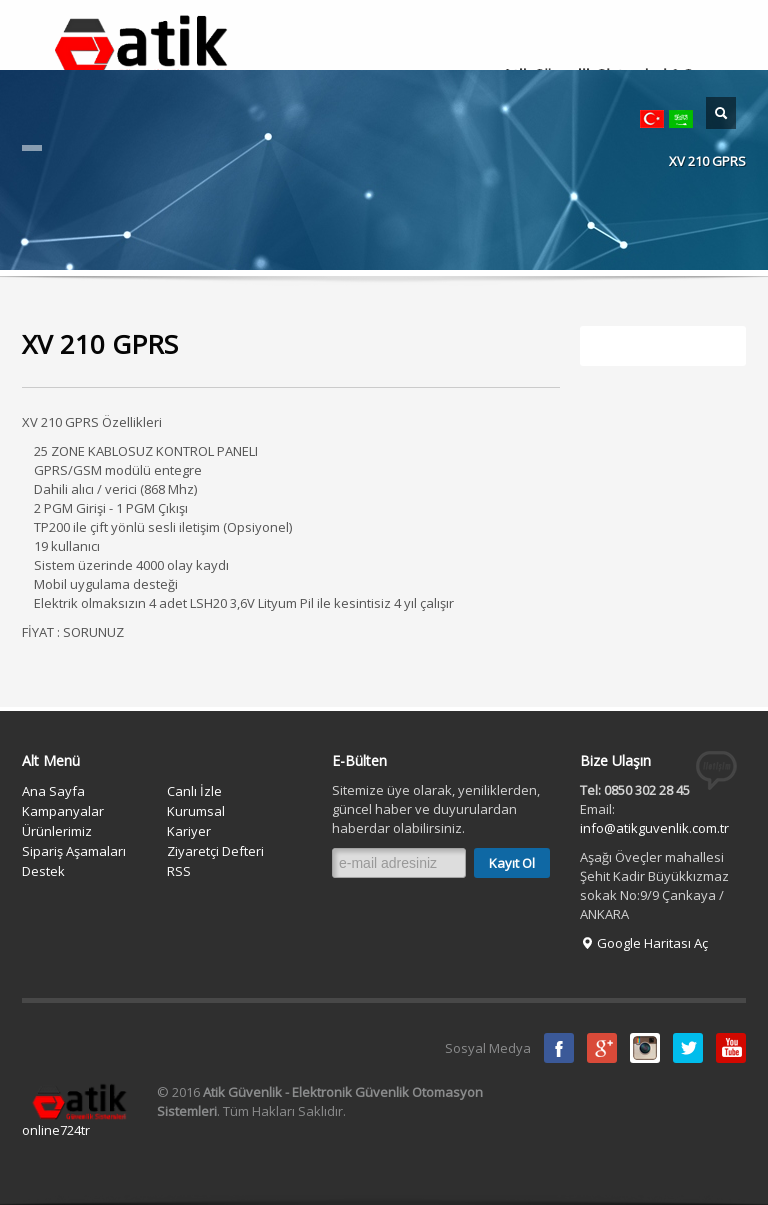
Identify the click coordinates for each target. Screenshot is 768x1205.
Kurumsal (196, 811)
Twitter (688, 1048)
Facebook (559, 1048)
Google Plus (602, 1048)
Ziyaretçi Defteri (215, 851)
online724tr (56, 1130)
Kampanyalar (63, 811)
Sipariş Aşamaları (74, 851)
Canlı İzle (194, 791)
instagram (645, 1048)
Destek (43, 871)
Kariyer (189, 831)
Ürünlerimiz (57, 831)
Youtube (731, 1048)
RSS (179, 871)
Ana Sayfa (53, 791)
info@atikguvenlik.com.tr (654, 828)
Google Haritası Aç (644, 943)
